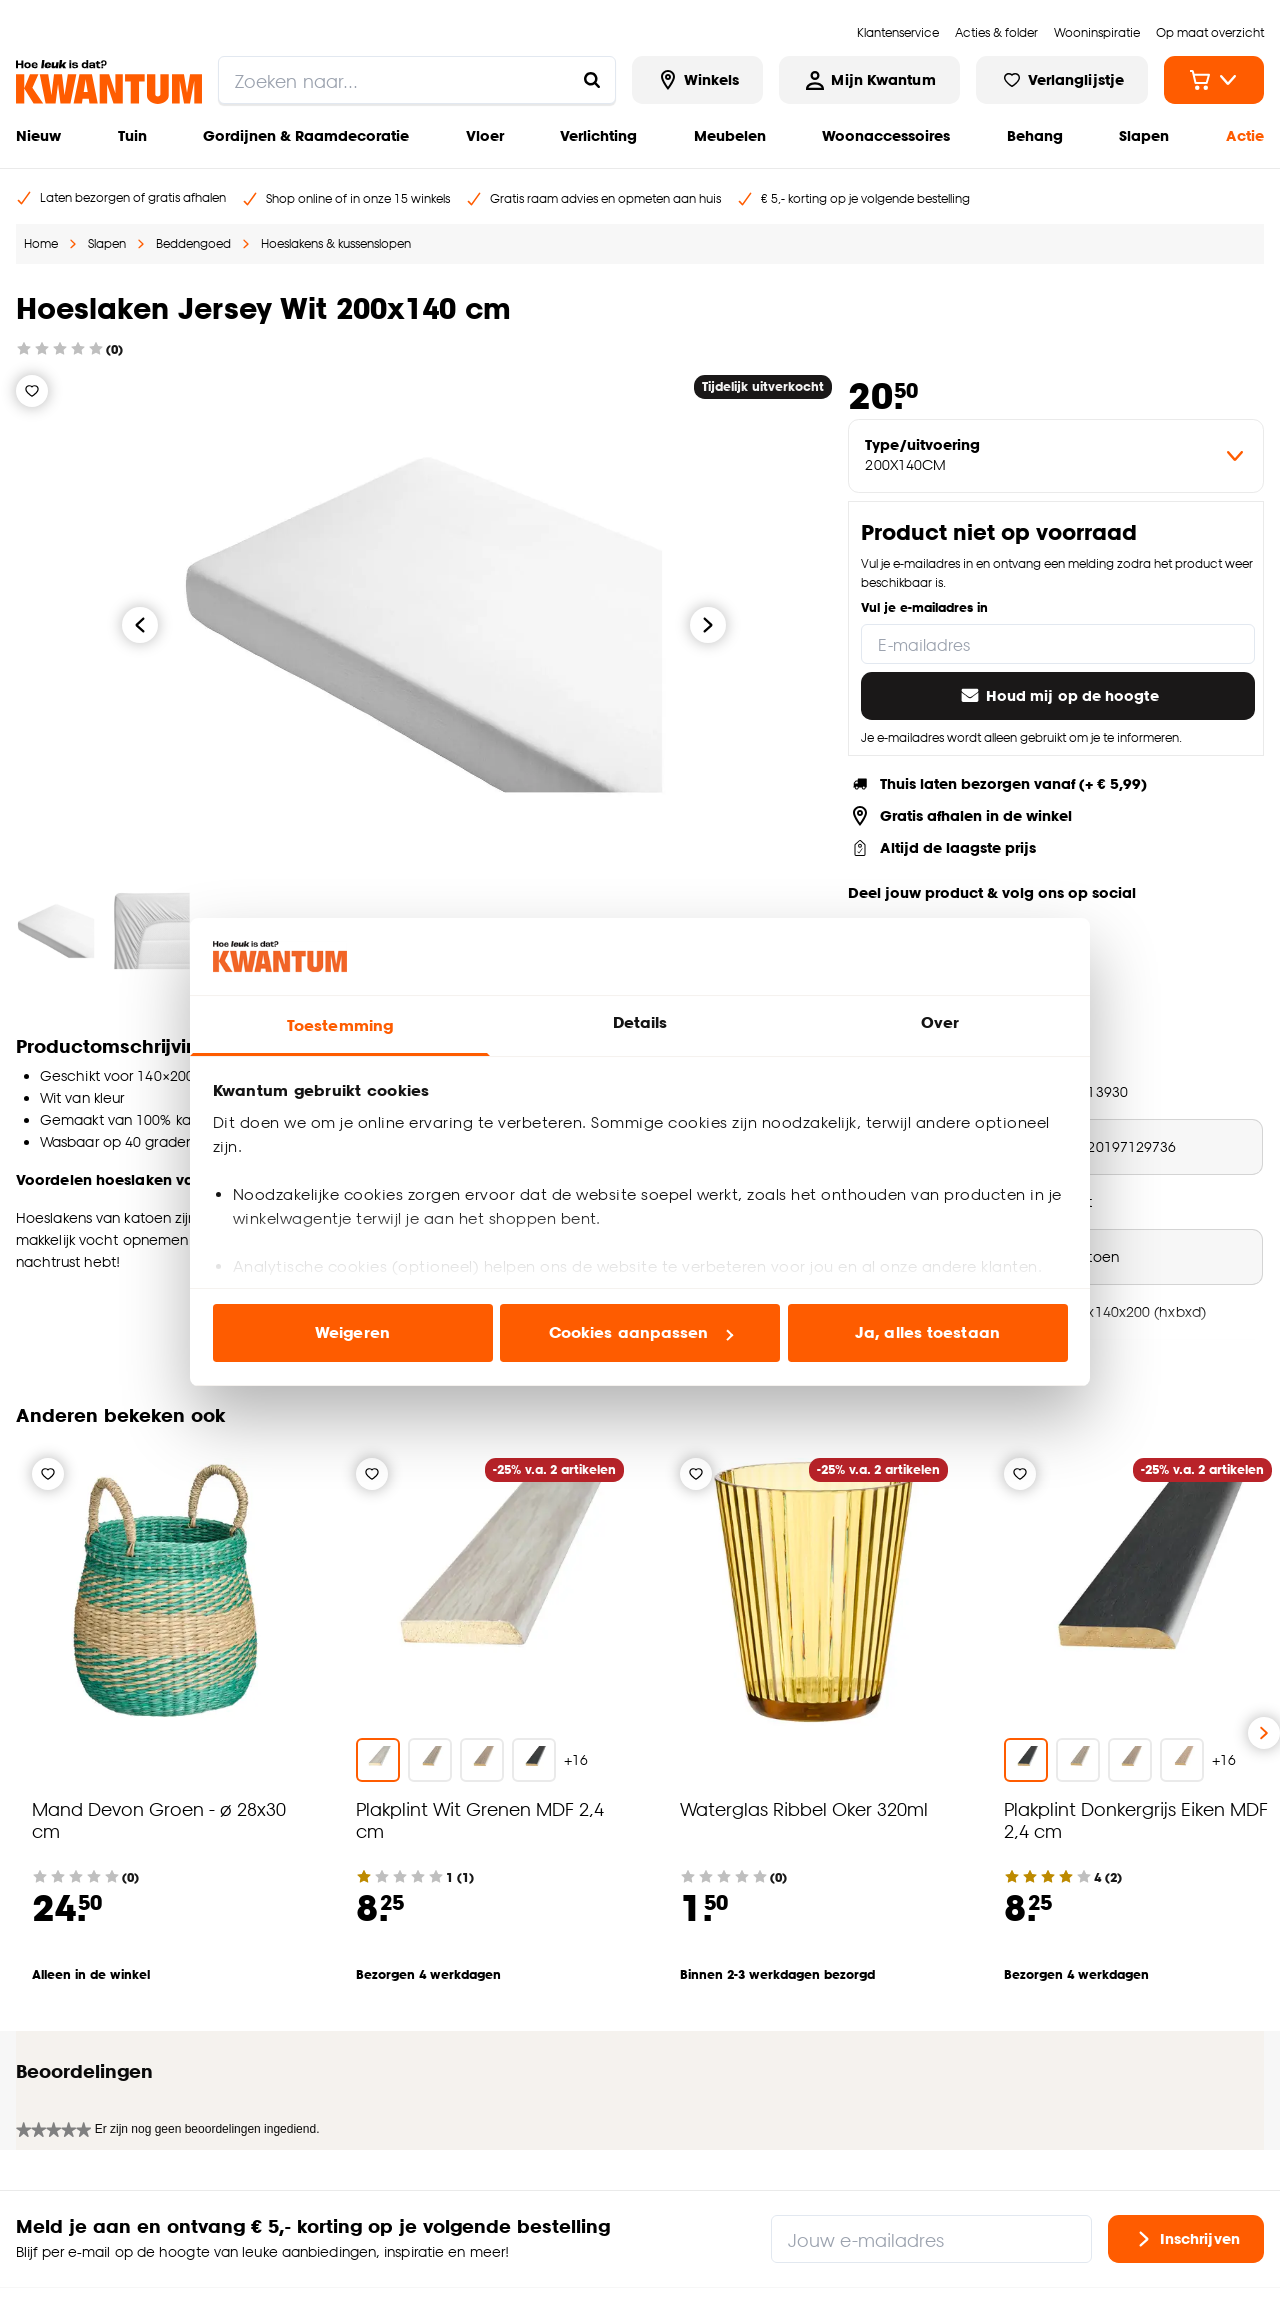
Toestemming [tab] (340, 1025)
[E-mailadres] (1058, 644)
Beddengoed (193, 243)
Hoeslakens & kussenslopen (336, 243)
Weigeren (352, 1332)
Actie (1245, 135)
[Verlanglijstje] (32, 391)
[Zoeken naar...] (592, 80)
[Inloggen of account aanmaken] (869, 80)
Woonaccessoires (886, 135)
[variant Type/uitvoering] (1056, 456)
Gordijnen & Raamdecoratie (306, 135)
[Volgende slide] (1264, 1733)
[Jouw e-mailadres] (931, 2120)
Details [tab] (640, 1022)
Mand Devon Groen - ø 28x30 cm (159, 1819)
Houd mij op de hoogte (1058, 696)
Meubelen (730, 135)
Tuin (132, 135)
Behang (1035, 135)
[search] (417, 80)
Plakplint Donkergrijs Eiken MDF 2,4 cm (1136, 1819)
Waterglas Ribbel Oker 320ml (804, 1808)
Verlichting (598, 135)
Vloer (485, 135)
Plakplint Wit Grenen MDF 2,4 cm (480, 1819)
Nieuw (38, 135)
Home (41, 243)
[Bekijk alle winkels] (698, 80)
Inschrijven (1186, 2120)
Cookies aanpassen (641, 1332)
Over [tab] (940, 1022)
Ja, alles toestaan (927, 1332)
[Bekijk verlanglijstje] (1062, 80)
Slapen (1144, 135)
